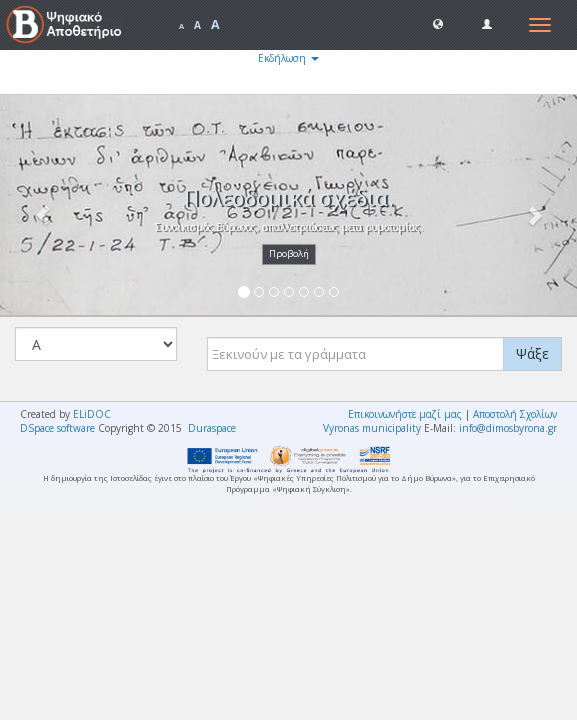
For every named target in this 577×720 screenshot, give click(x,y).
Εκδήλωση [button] (288, 58)
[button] (438, 23)
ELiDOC (92, 414)
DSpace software (57, 428)
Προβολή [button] (289, 253)
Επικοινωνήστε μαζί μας (405, 414)
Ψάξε (532, 353)
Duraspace (212, 428)
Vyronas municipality (372, 428)
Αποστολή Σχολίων (515, 414)
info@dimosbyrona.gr (508, 428)
